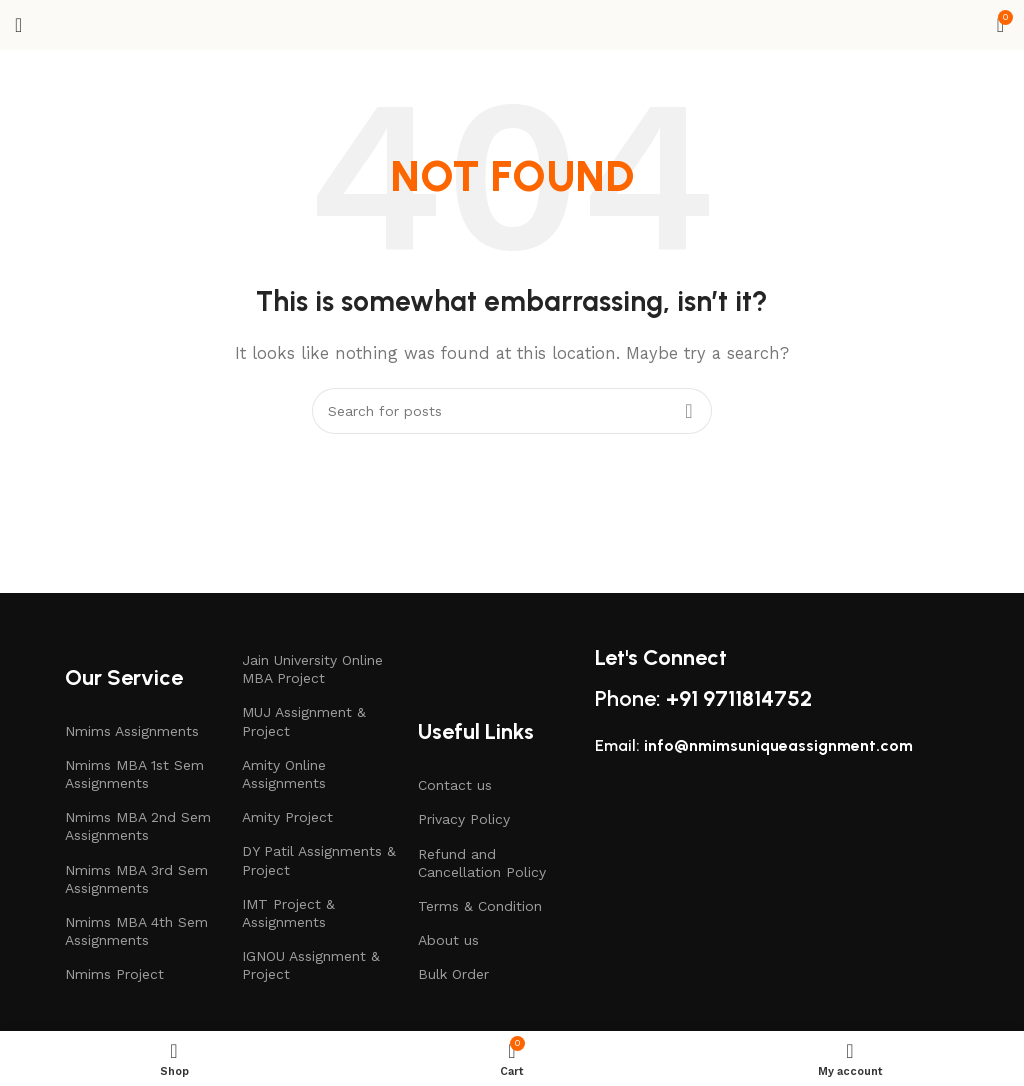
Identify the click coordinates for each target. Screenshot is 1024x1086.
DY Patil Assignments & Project (319, 860)
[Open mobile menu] (18, 25)
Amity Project (287, 817)
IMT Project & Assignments (288, 913)
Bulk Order (453, 974)
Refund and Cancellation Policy (482, 863)
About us (448, 940)
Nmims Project (114, 974)
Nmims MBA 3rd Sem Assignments (136, 879)
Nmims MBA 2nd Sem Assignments (138, 826)
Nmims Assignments (132, 731)
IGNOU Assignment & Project (311, 965)
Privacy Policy (464, 819)
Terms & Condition (480, 906)
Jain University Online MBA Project (312, 669)
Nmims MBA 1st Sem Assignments (134, 774)
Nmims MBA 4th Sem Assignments (136, 931)
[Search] (512, 411)
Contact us (455, 785)
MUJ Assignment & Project (304, 721)
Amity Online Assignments (284, 774)
